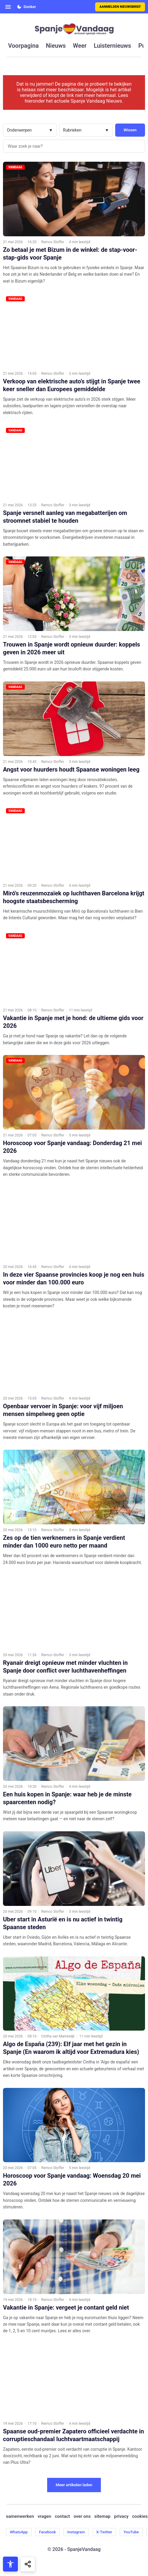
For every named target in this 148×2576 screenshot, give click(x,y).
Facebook (47, 2532)
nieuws (56, 45)
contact (62, 2516)
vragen (44, 2516)
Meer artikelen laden (74, 2485)
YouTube (131, 2532)
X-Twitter (104, 2532)
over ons (82, 2516)
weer (80, 45)
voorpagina (23, 45)
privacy (121, 2516)
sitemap (102, 2516)
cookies (140, 2516)
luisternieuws (112, 45)
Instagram (76, 2532)
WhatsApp (19, 2532)
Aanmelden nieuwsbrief (120, 7)
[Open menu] (8, 7)
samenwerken (20, 2516)
